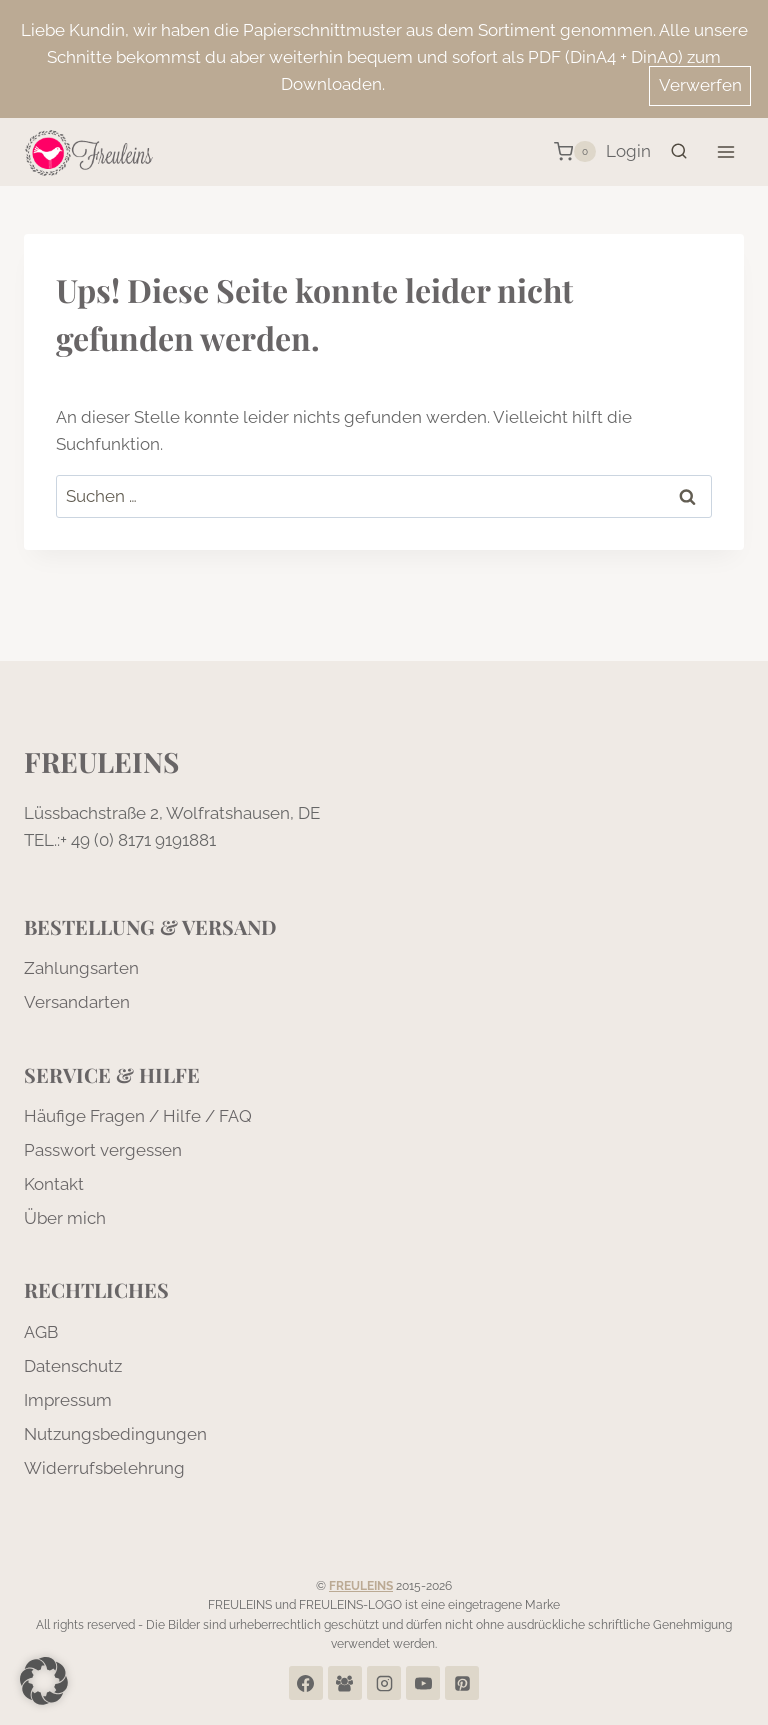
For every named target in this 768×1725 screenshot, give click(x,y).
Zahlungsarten (81, 968)
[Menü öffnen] (725, 151)
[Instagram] (384, 1683)
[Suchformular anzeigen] (679, 152)
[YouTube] (423, 1683)
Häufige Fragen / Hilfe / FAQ (138, 1116)
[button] (44, 1681)
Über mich (65, 1218)
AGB (41, 1332)
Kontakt (54, 1184)
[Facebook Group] (345, 1683)
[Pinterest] (462, 1683)
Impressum (68, 1400)
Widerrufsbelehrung (104, 1468)
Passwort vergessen (103, 1150)
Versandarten (77, 1002)
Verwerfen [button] (700, 85)
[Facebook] (306, 1683)
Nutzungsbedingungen (115, 1434)
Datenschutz (73, 1366)
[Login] (628, 152)
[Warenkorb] (575, 152)
